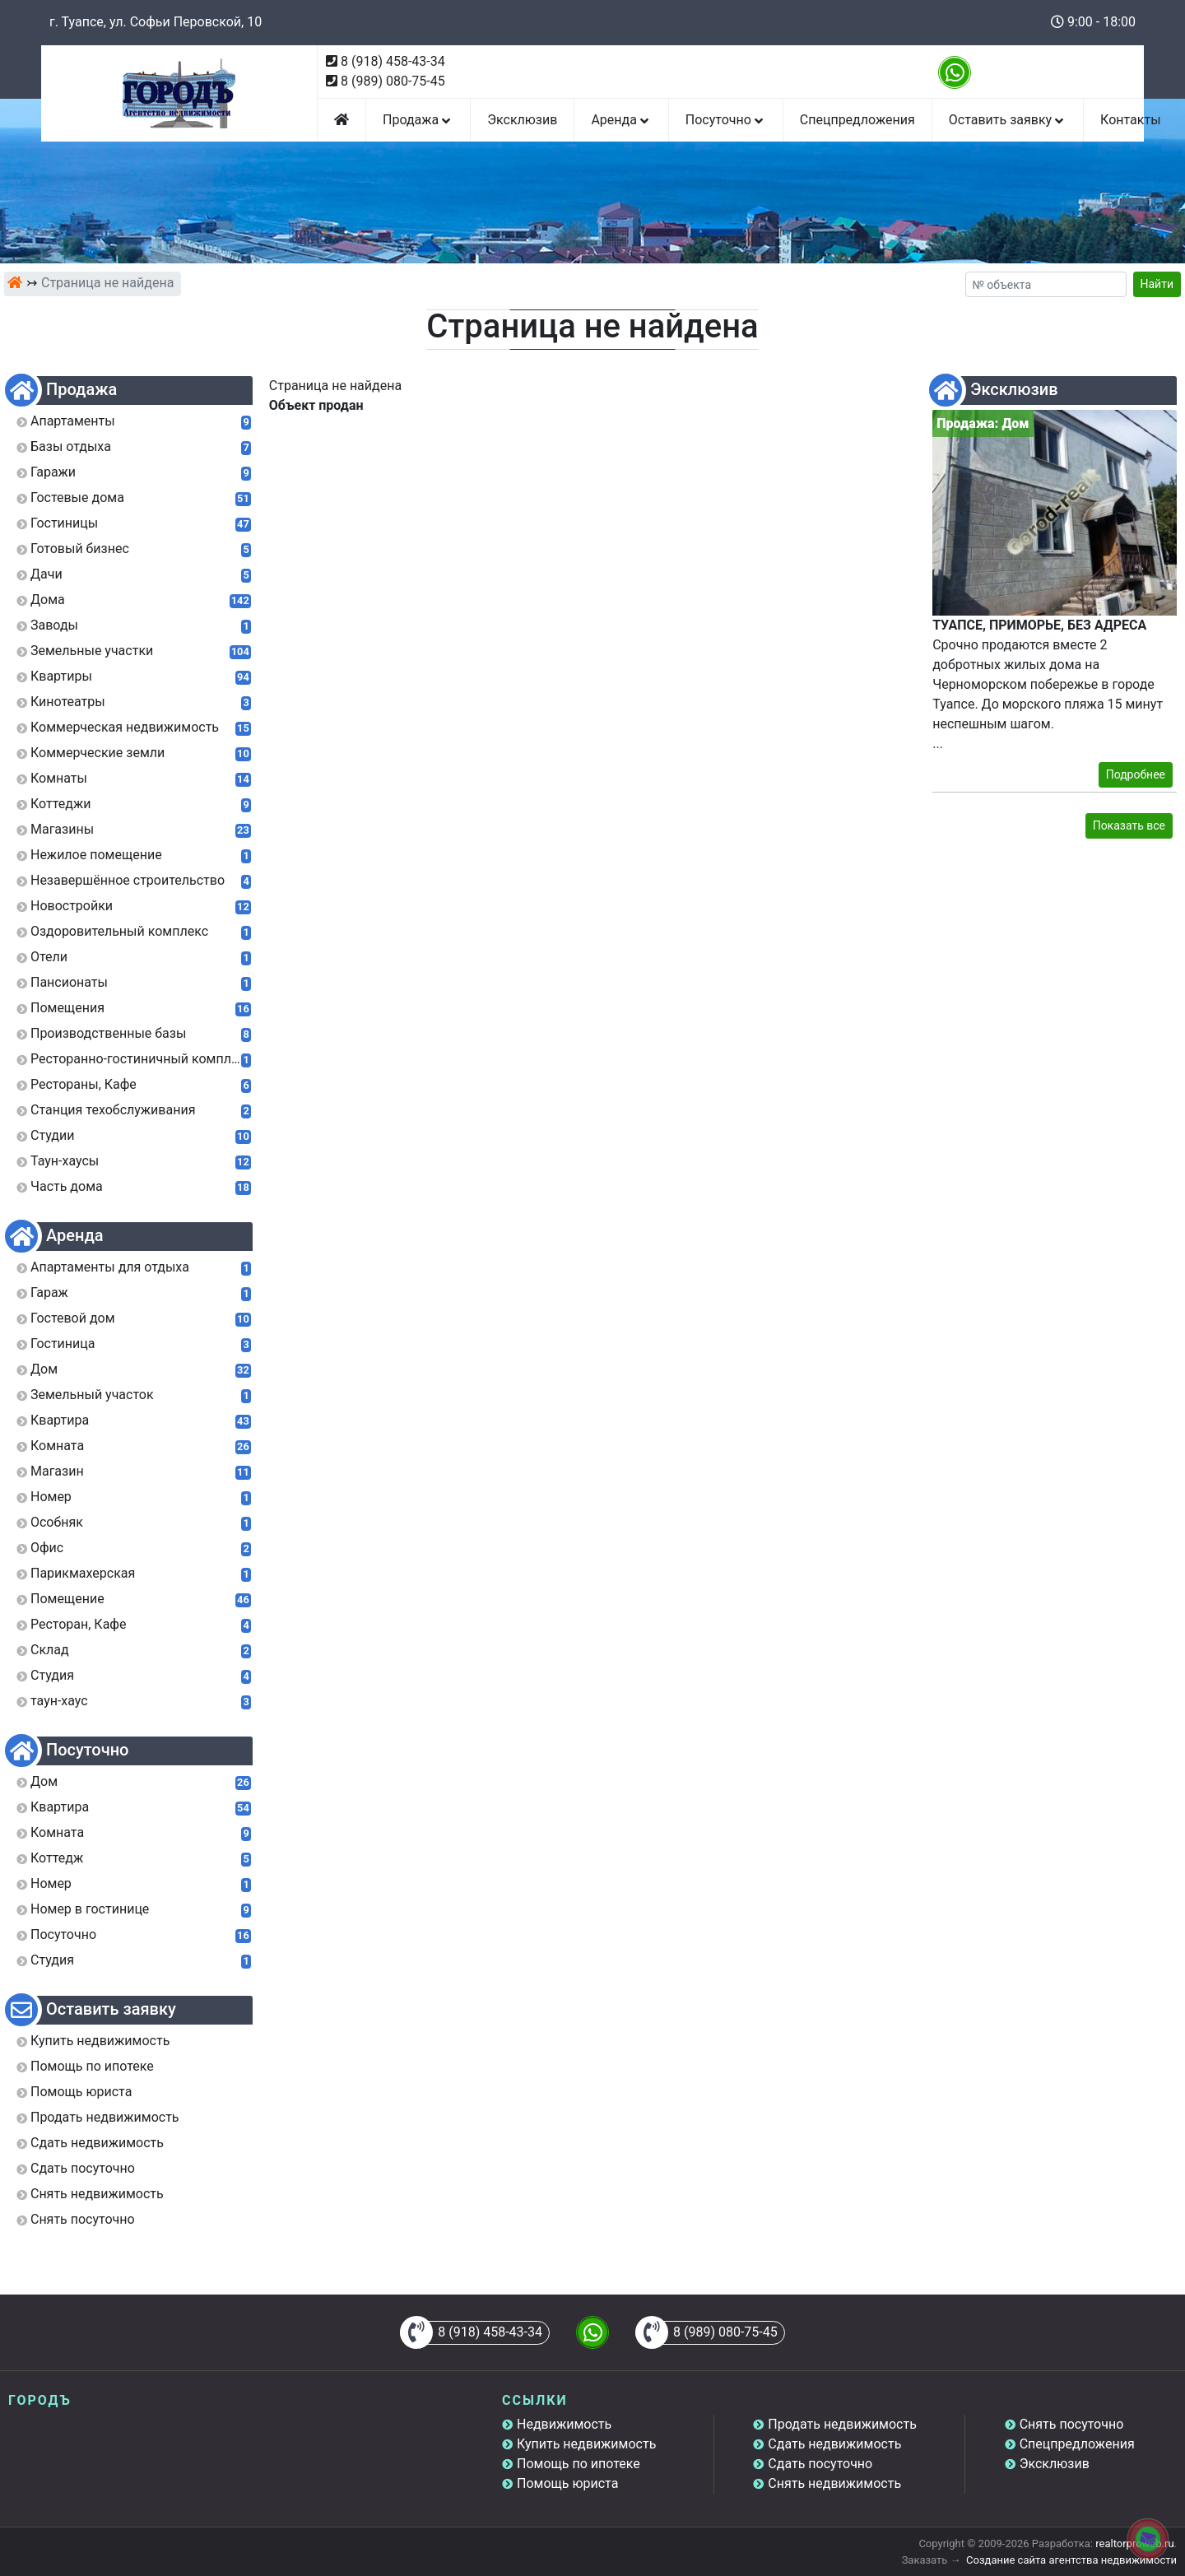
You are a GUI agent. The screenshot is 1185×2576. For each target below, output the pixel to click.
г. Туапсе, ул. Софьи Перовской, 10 (155, 22)
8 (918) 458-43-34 (393, 61)
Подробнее (1135, 774)
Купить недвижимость (586, 2444)
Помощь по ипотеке (578, 2463)
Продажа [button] (418, 120)
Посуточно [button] (725, 120)
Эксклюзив (522, 120)
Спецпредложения (857, 120)
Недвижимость (564, 2424)
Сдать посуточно (820, 2463)
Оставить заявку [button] (1007, 120)
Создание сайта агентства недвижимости (1071, 2560)
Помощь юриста (567, 2483)
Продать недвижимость (842, 2424)
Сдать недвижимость (834, 2444)
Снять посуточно (1072, 2424)
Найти (1157, 284)
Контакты (1130, 120)
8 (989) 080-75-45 (393, 81)
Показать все (1129, 825)
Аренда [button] (621, 120)
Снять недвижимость (834, 2483)
